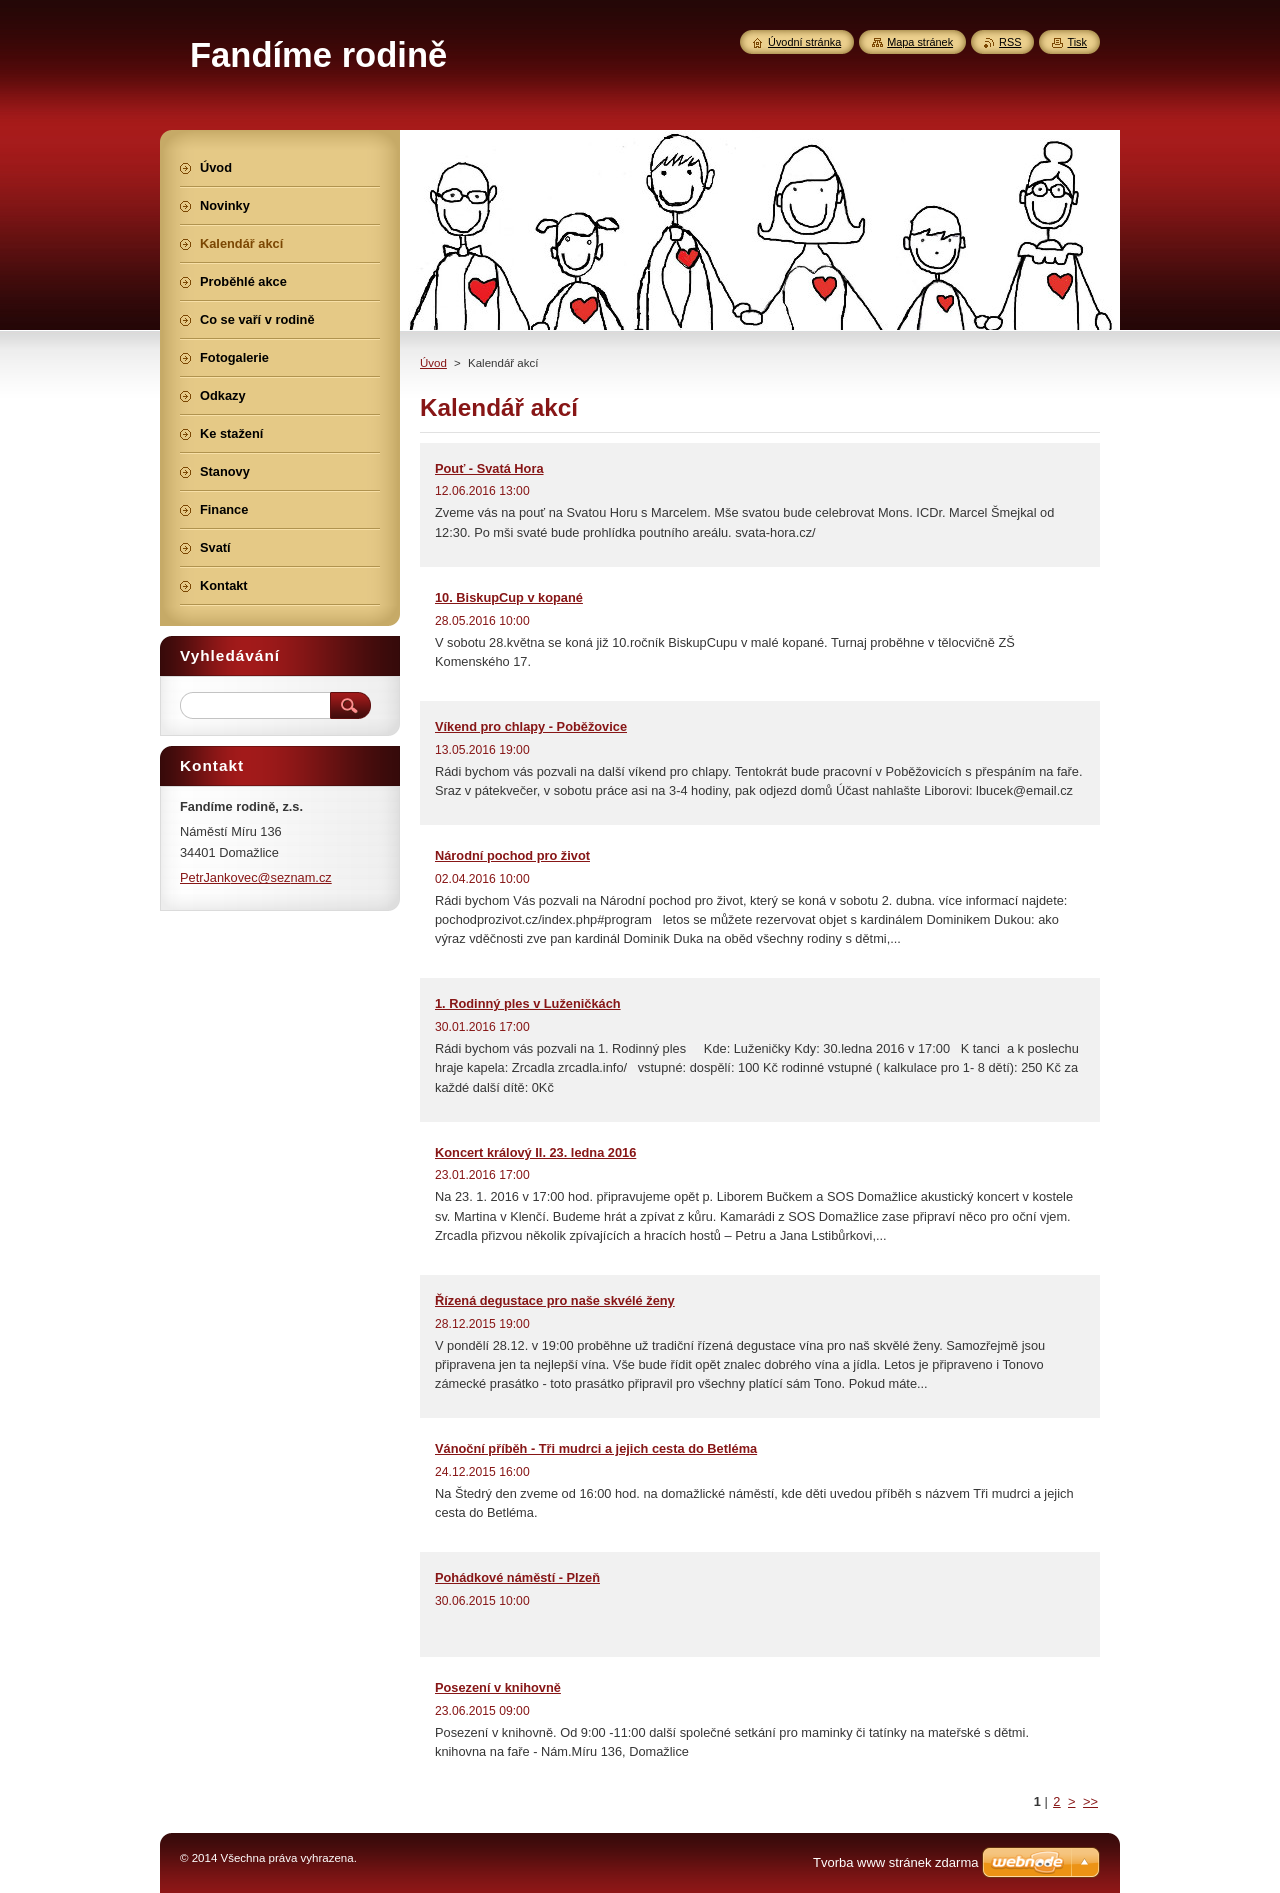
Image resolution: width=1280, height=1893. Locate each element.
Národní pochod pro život (512, 855)
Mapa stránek (920, 42)
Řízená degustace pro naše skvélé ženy (555, 1300)
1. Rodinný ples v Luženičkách (528, 1003)
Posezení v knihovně (498, 1687)
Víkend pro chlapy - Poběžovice (531, 726)
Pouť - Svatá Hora (489, 468)
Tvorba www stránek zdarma (895, 1862)
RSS (1010, 42)
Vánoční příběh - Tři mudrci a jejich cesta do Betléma (596, 1448)
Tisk (1077, 42)
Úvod (433, 363)
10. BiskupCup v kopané (509, 597)
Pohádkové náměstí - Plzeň (517, 1577)
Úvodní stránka (804, 42)
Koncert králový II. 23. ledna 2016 (535, 1152)
